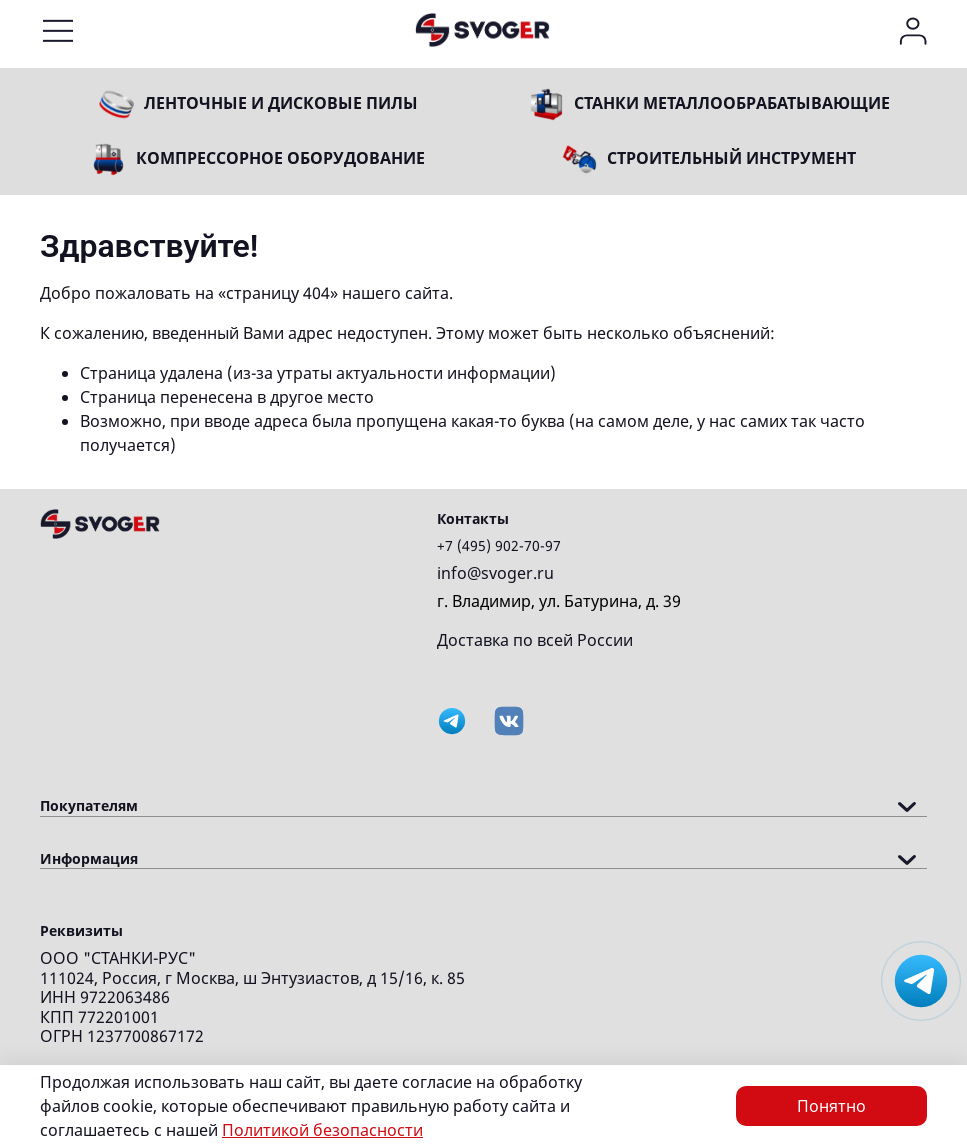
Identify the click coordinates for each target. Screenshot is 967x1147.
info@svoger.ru (495, 573)
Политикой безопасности (322, 1130)
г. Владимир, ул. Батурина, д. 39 (559, 601)
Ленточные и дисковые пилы (281, 103)
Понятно (831, 1106)
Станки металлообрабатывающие (732, 103)
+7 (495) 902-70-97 (499, 545)
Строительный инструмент (731, 158)
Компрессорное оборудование (280, 158)
